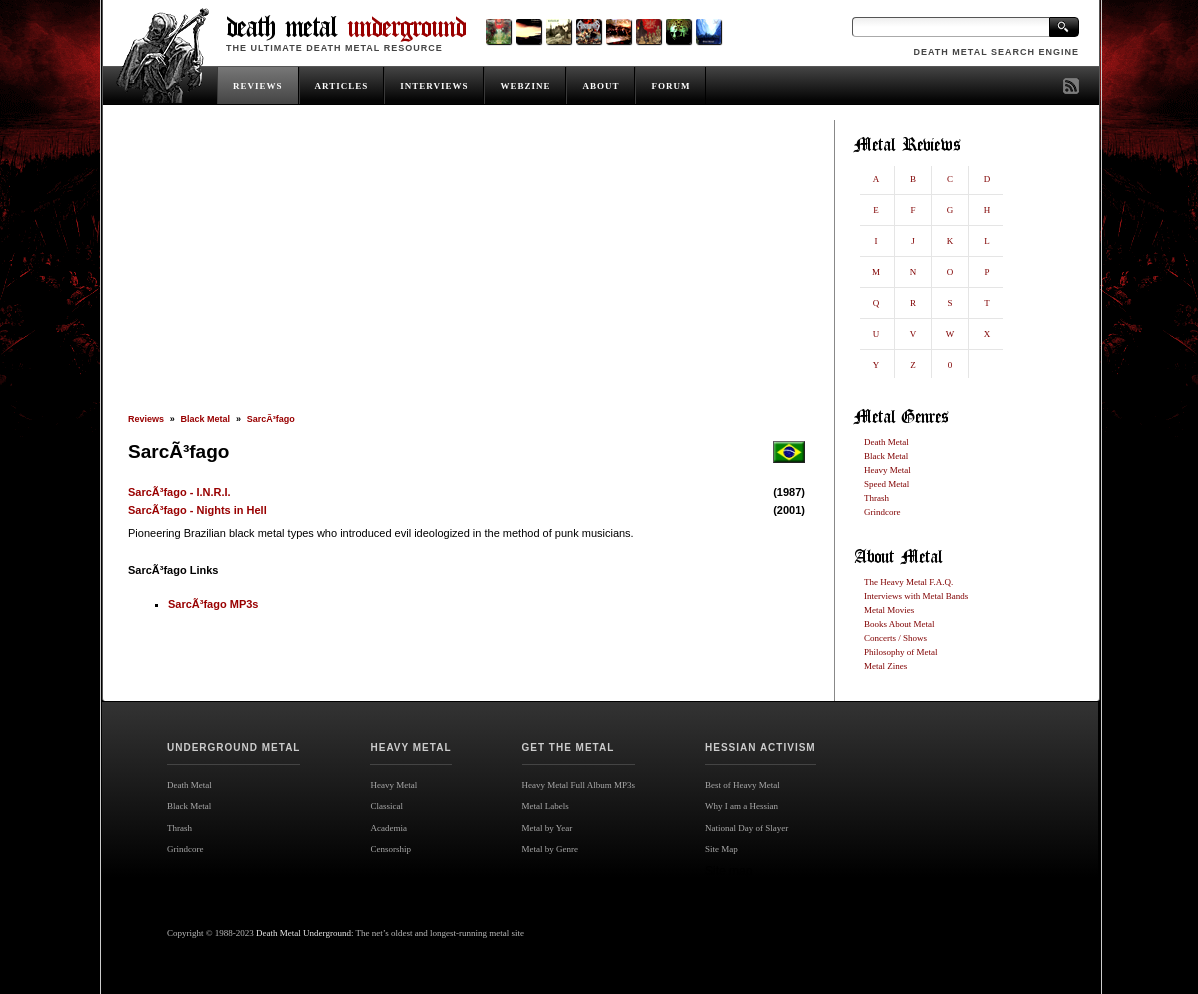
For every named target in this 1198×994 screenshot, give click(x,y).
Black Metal (206, 419)
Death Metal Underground (303, 933)
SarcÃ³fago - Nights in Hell (197, 510)
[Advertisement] (466, 267)
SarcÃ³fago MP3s (213, 604)
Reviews (146, 419)
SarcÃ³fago (271, 419)
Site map (728, 871)
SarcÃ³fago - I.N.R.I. (179, 492)
